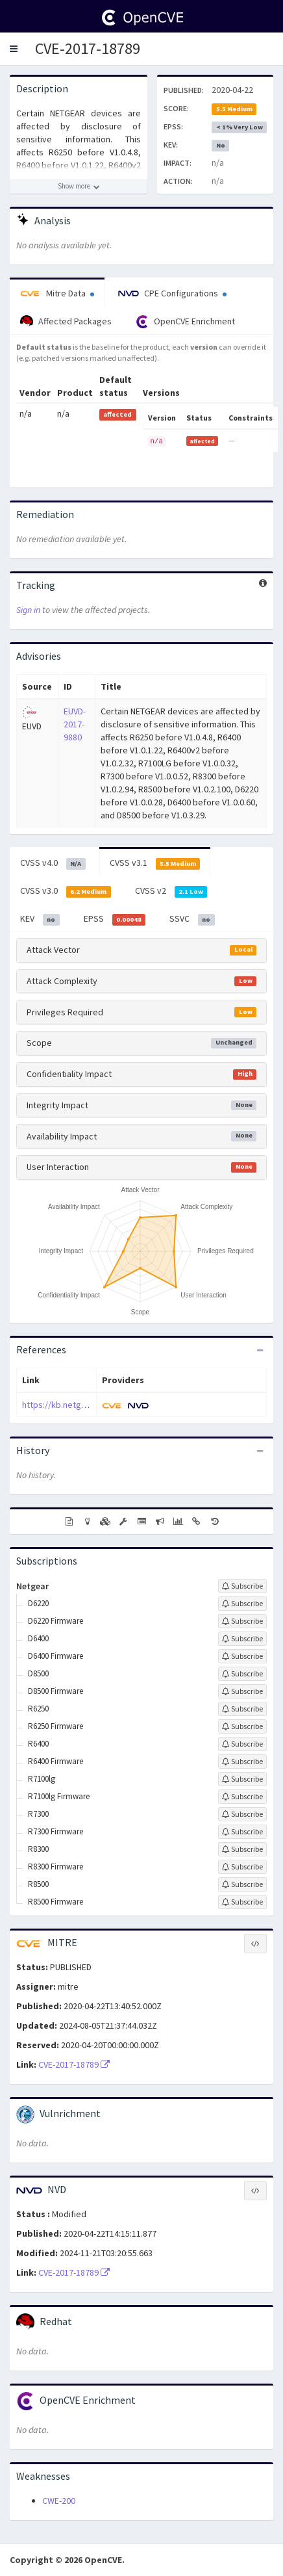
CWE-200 (58, 2500)
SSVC (192, 919)
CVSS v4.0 (53, 863)
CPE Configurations (172, 293)
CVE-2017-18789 (87, 48)
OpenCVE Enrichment (185, 321)
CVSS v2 (171, 891)
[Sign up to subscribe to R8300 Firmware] (242, 1867)
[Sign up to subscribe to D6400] (242, 1639)
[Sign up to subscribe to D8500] (242, 1674)
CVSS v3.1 (155, 863)
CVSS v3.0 (65, 891)
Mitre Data (57, 293)
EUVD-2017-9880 (75, 724)
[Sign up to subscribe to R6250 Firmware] (242, 1726)
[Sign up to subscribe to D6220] (242, 1603)
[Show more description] (78, 186)
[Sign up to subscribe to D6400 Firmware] (242, 1656)
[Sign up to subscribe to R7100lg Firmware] (242, 1796)
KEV (40, 919)
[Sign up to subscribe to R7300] (242, 1814)
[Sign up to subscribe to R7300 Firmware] (242, 1832)
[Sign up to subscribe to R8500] (242, 1884)
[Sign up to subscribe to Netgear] (242, 1586)
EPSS (115, 919)
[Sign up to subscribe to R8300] (242, 1849)
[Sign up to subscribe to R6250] (242, 1709)
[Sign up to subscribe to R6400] (242, 1744)
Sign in (28, 610)
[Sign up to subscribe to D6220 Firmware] (242, 1621)
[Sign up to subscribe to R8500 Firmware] (242, 1902)
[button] (13, 49)
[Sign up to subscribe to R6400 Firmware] (242, 1761)
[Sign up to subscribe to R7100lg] (242, 1779)
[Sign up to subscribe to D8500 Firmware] (242, 1691)
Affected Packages (66, 321)
